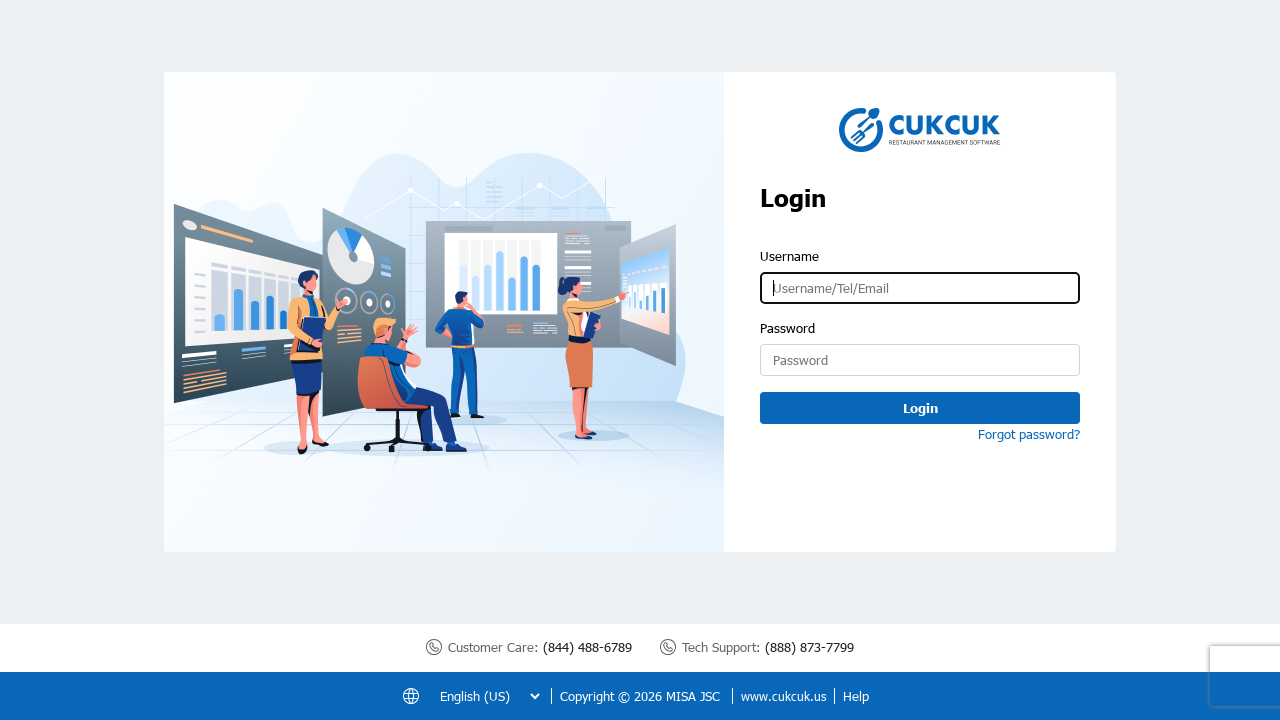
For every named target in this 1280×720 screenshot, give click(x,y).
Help (856, 696)
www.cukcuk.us (783, 696)
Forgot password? (1029, 434)
